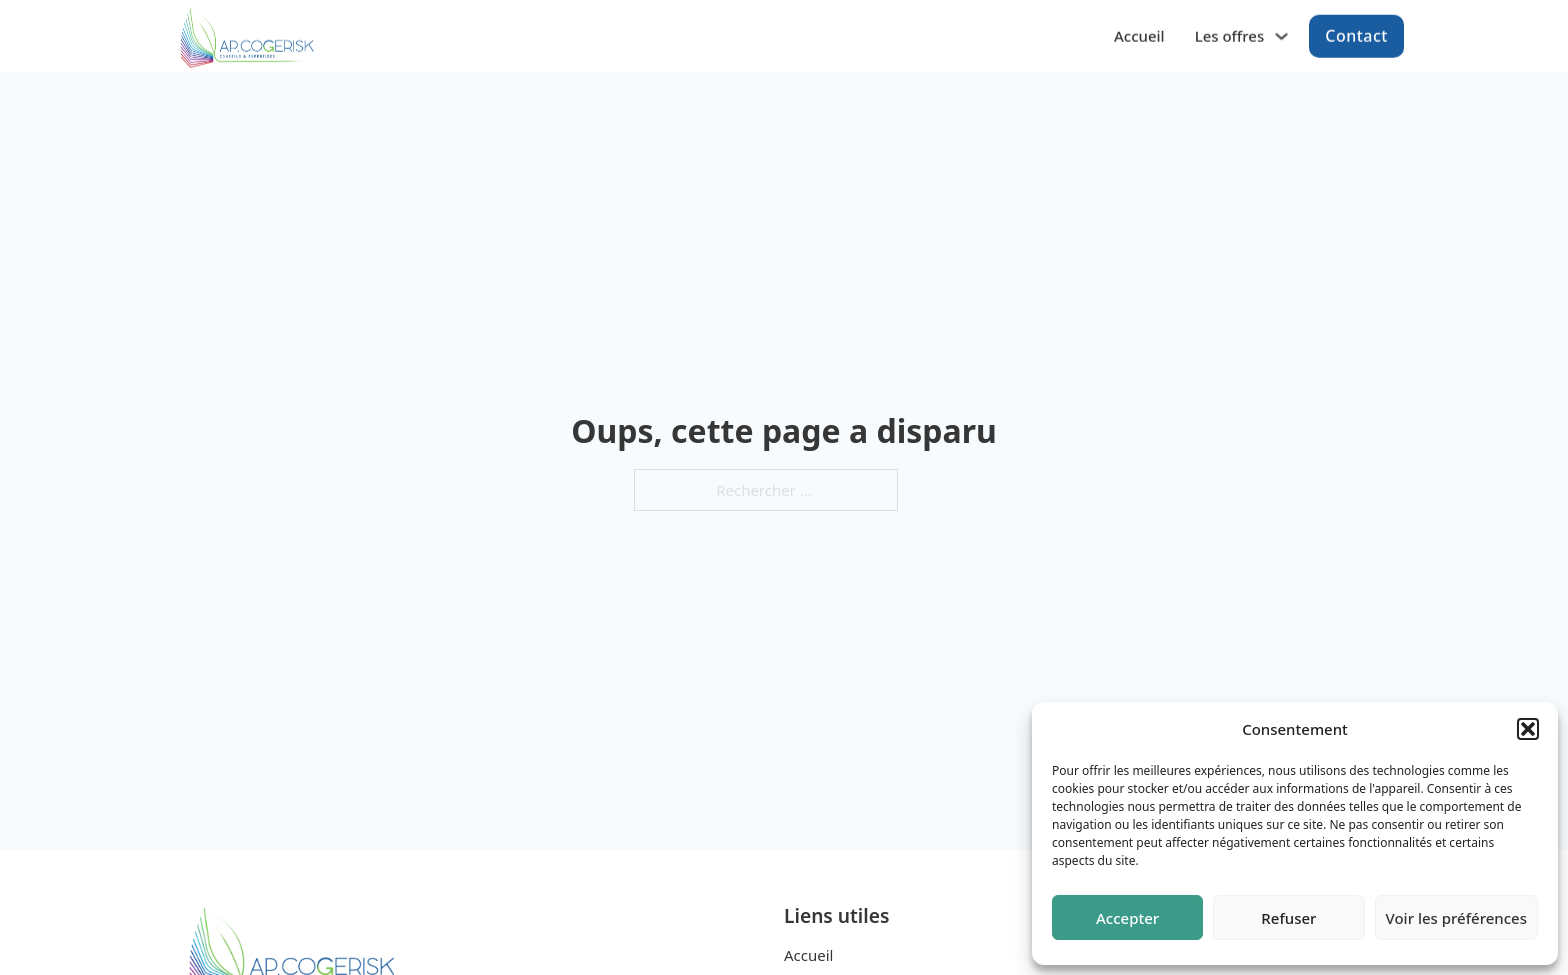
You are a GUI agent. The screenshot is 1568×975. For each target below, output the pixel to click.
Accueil (1139, 34)
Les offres (1230, 34)
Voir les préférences (1456, 918)
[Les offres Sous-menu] (1281, 35)
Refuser (1288, 918)
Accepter (1127, 918)
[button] (1528, 729)
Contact (1356, 34)
